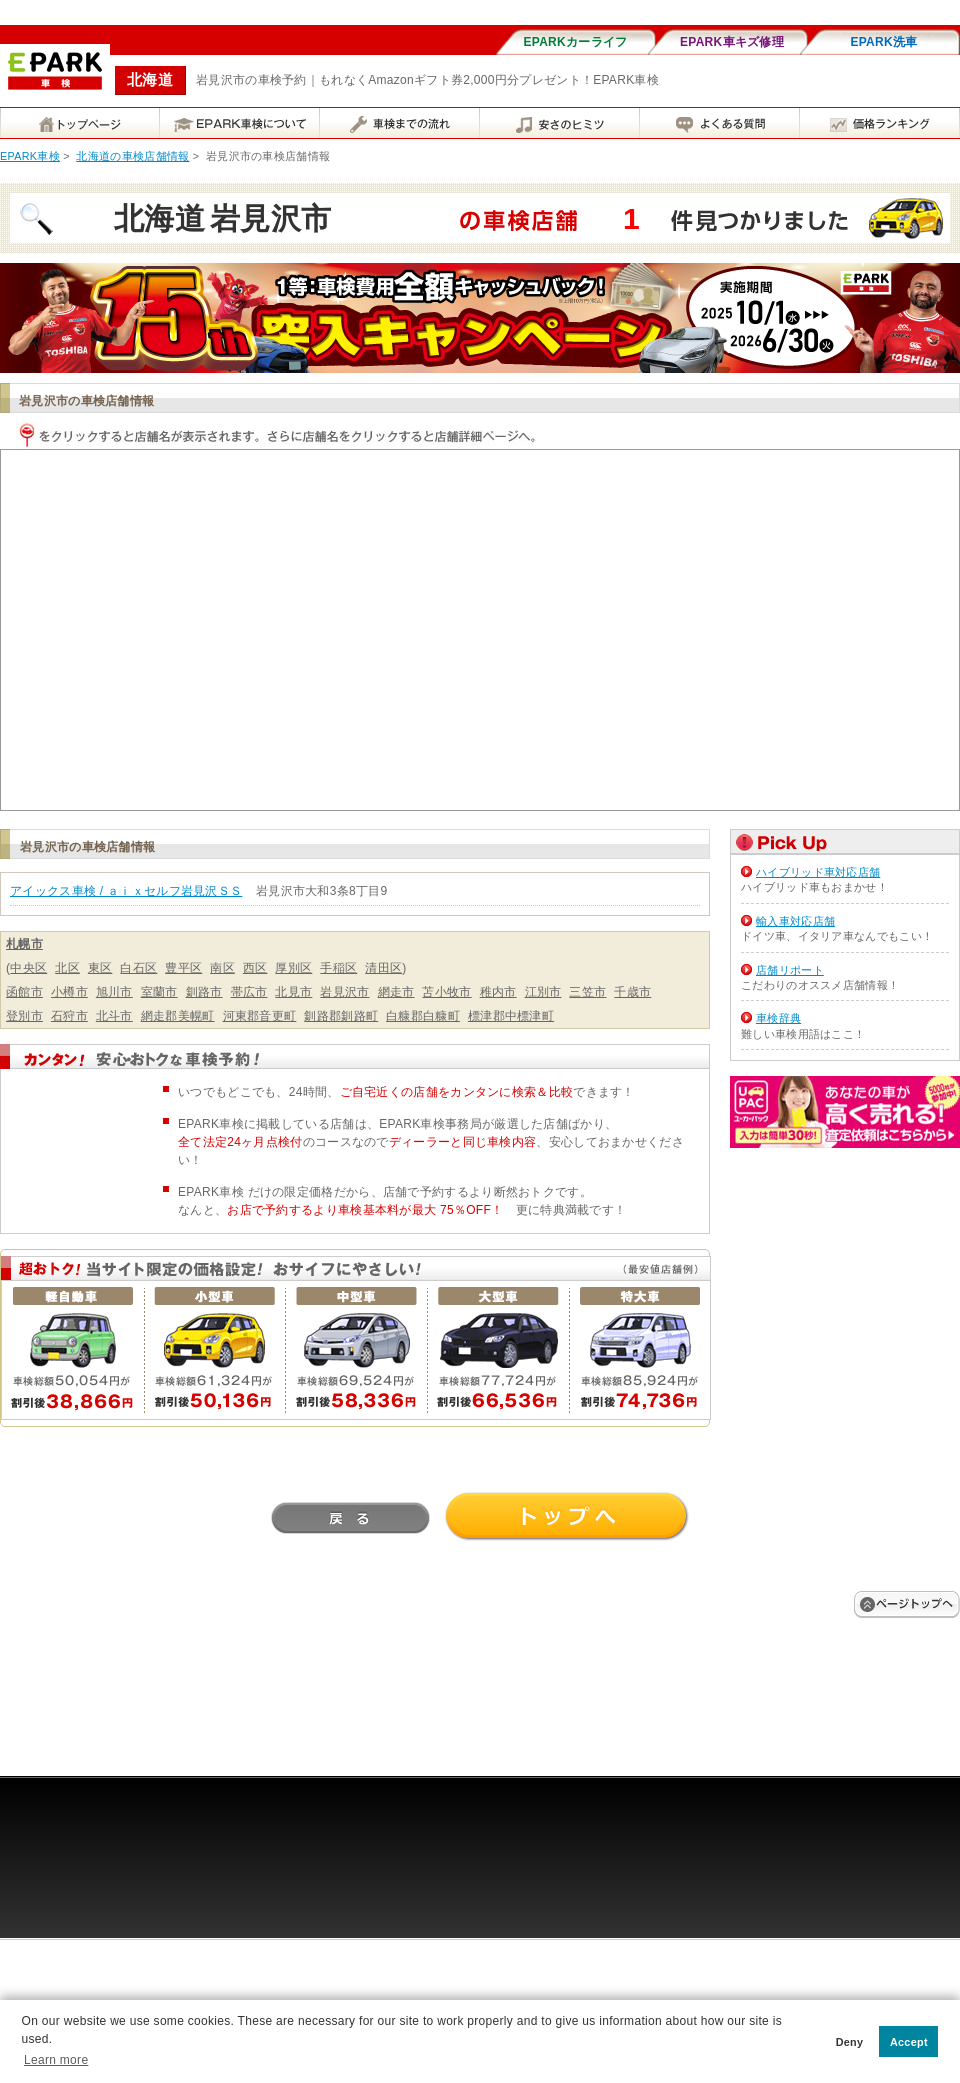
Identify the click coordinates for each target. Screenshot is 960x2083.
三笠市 (587, 992)
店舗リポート (790, 970)
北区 (67, 968)
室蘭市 (159, 992)
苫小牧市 (446, 992)
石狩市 (69, 1016)
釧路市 (204, 992)
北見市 (293, 992)
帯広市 (249, 992)
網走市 (396, 992)
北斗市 (114, 1016)
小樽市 (69, 992)
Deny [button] (850, 2042)
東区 (100, 968)
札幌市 (24, 944)
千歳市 (632, 992)
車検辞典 (778, 1018)
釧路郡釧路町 (341, 1016)
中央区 (28, 968)
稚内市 (498, 992)
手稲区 (338, 968)
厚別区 (293, 968)
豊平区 (183, 968)
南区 (222, 968)
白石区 (138, 968)
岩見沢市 (344, 992)
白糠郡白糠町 (423, 1016)
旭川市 (114, 992)
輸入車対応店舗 (795, 921)
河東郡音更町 (260, 1016)
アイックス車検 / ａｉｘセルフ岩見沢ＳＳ (126, 891)
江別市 (543, 992)
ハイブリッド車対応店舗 (818, 872)
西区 (255, 968)
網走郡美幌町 (178, 1016)
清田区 (383, 968)
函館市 (24, 992)
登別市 (24, 1016)
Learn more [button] (56, 2060)
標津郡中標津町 (511, 1016)
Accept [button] (909, 2042)
